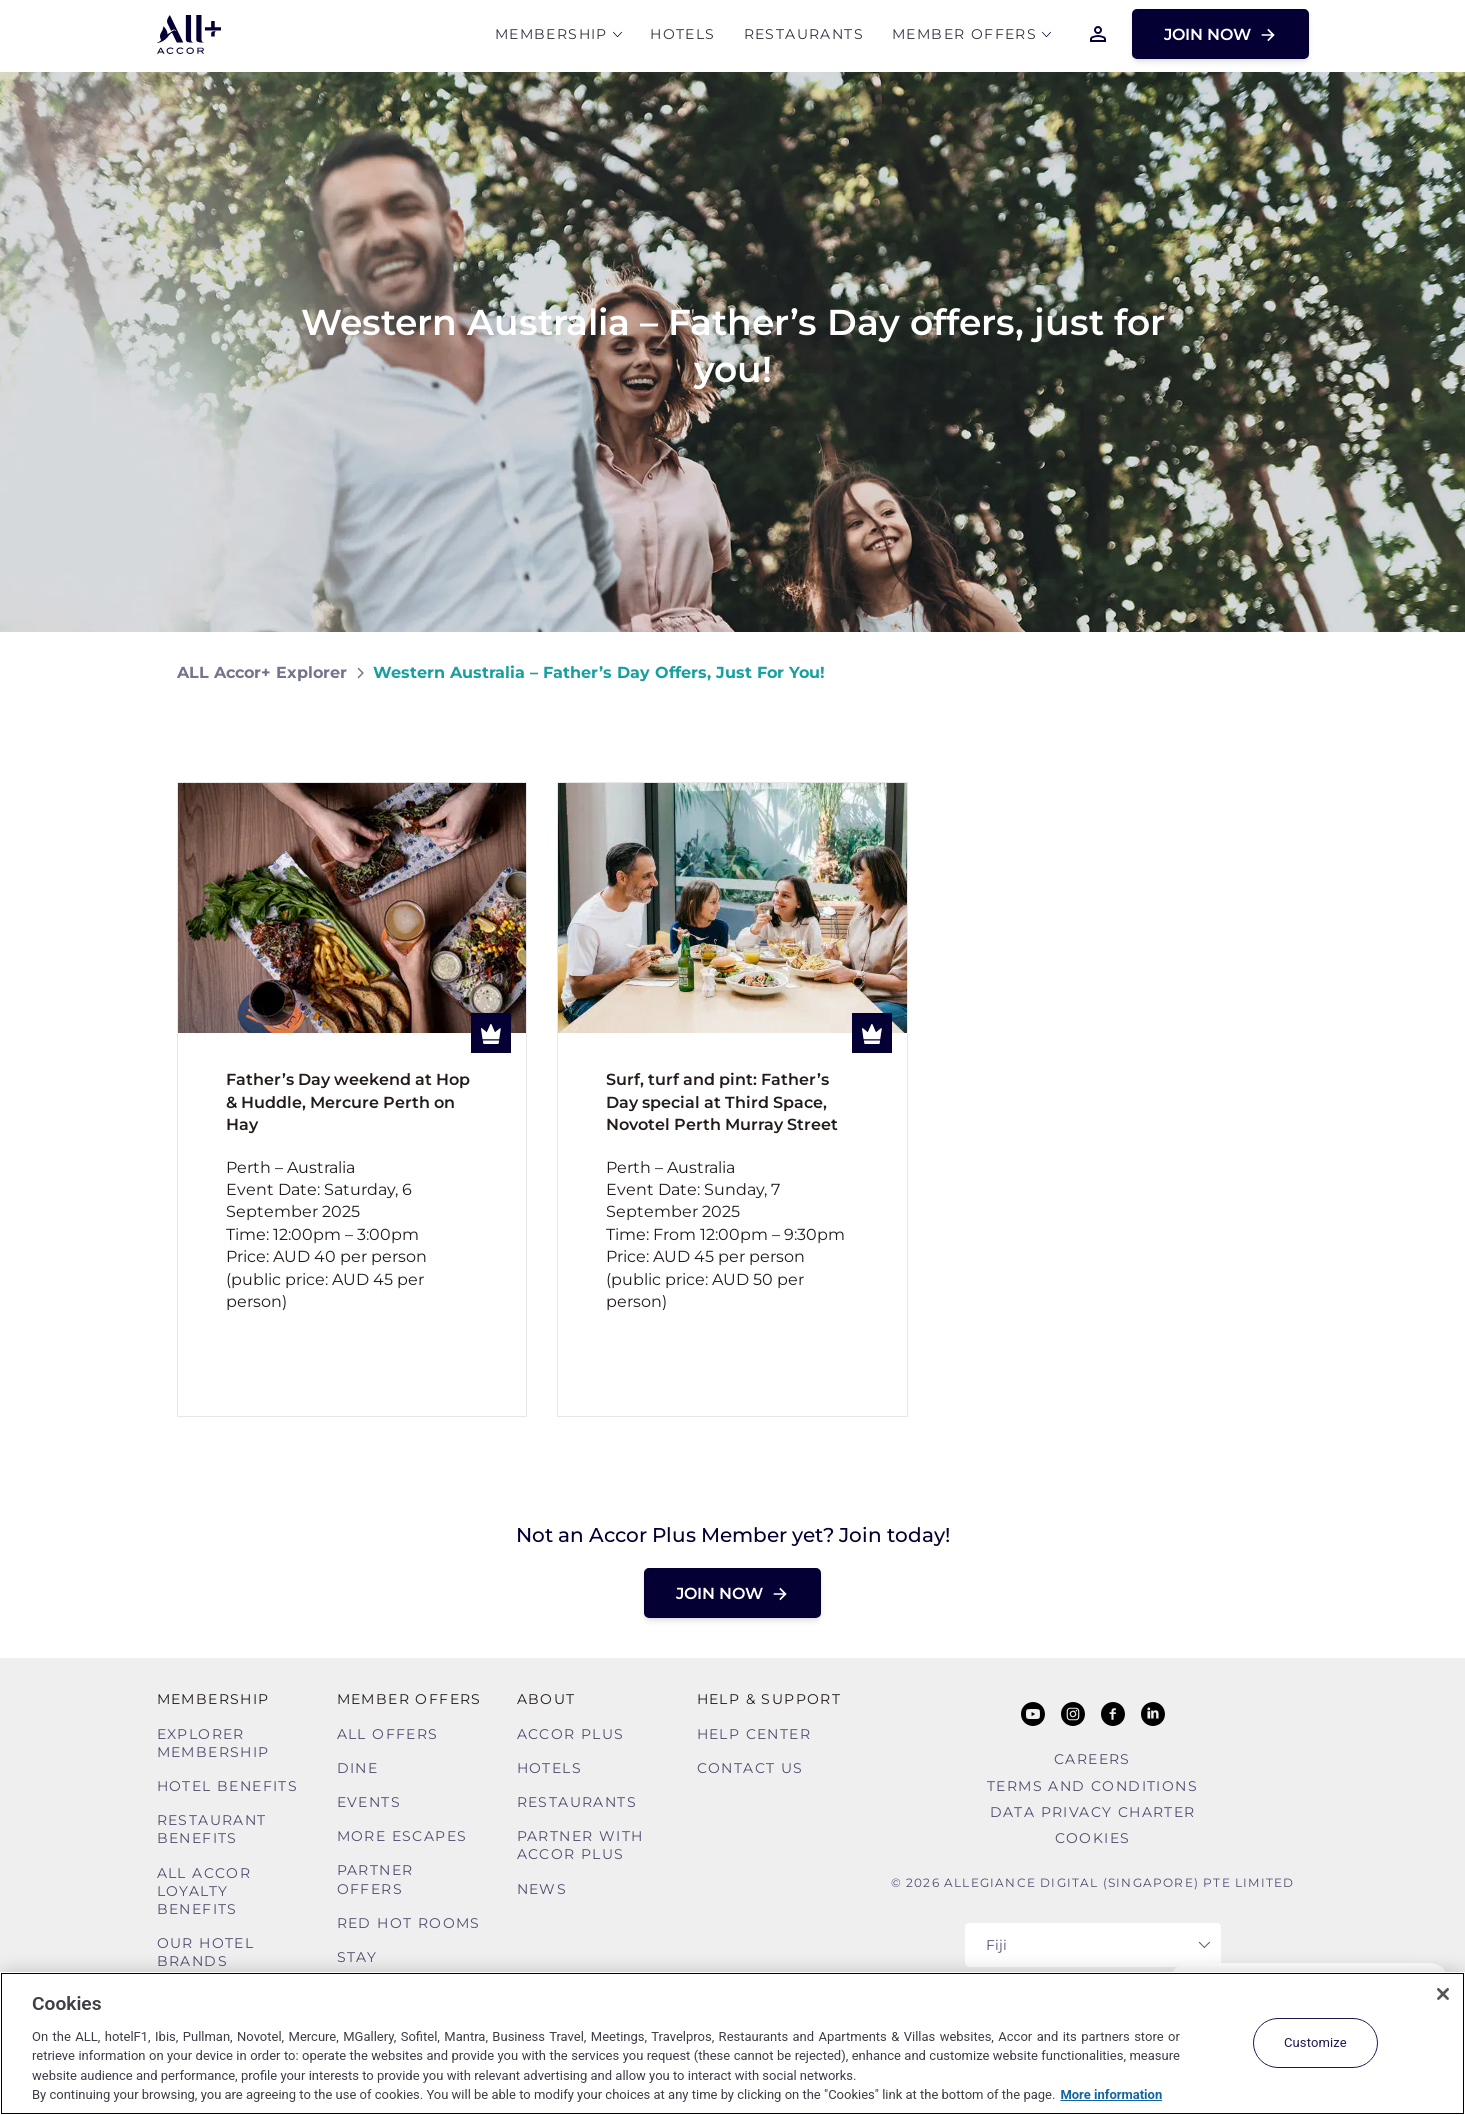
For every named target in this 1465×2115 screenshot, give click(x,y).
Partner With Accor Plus (580, 1845)
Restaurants (804, 36)
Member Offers (964, 36)
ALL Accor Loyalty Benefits (204, 1891)
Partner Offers (375, 1879)
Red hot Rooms (409, 1923)
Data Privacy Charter (1093, 1812)
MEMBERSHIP (551, 36)
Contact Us (750, 1768)
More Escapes (402, 1836)
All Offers (388, 1734)
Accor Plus (571, 1734)
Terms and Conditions (1092, 1786)
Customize (1315, 2042)
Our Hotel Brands (206, 1952)
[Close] (1443, 1994)
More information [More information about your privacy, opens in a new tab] (1111, 2094)
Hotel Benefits (228, 1786)
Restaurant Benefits (212, 1829)
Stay (357, 1957)
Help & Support (769, 1699)
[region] (732, 2043)
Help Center (754, 1734)
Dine (358, 1768)
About (546, 1699)
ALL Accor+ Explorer (262, 672)
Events (369, 1802)
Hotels (682, 36)
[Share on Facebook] (1268, 672)
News (542, 1889)
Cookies (1093, 1838)
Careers (1092, 1759)
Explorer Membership (213, 1743)
